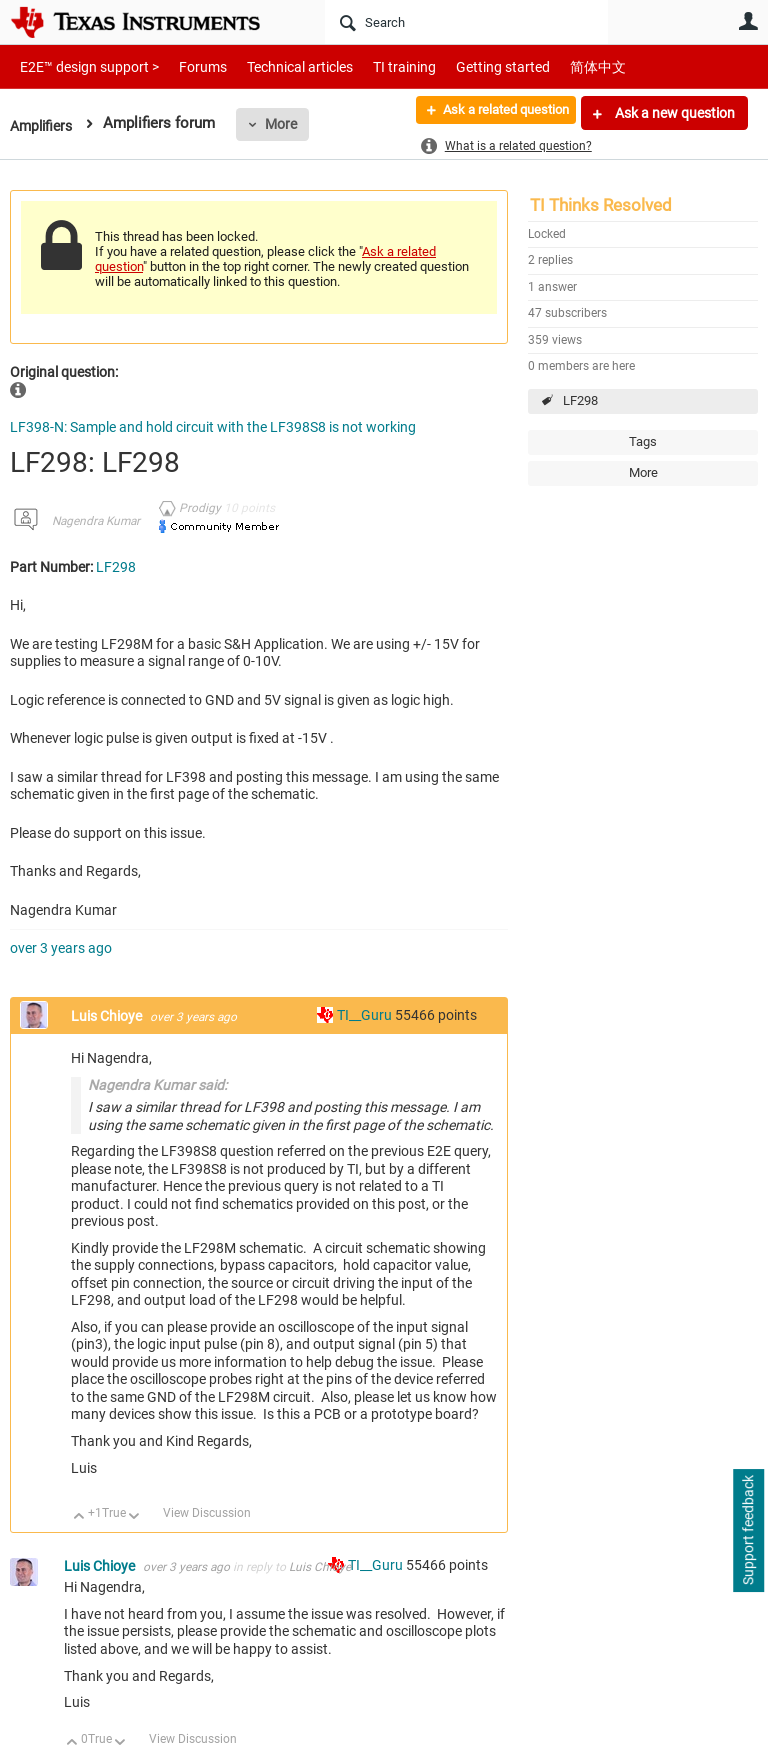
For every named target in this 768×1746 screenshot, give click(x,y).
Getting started (468, 66)
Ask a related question (494, 113)
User (748, 21)
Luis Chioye (108, 1016)
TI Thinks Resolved (601, 205)
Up (79, 1517)
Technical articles (279, 66)
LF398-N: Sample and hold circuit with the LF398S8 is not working (213, 427)
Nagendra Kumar (96, 521)
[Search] (466, 22)
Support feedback (748, 1531)
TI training (377, 66)
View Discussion (207, 1513)
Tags (643, 441)
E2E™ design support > (83, 66)
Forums (187, 66)
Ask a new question (673, 113)
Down (134, 1517)
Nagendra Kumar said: (157, 1085)
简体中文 (556, 66)
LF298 (580, 400)
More (287, 124)
